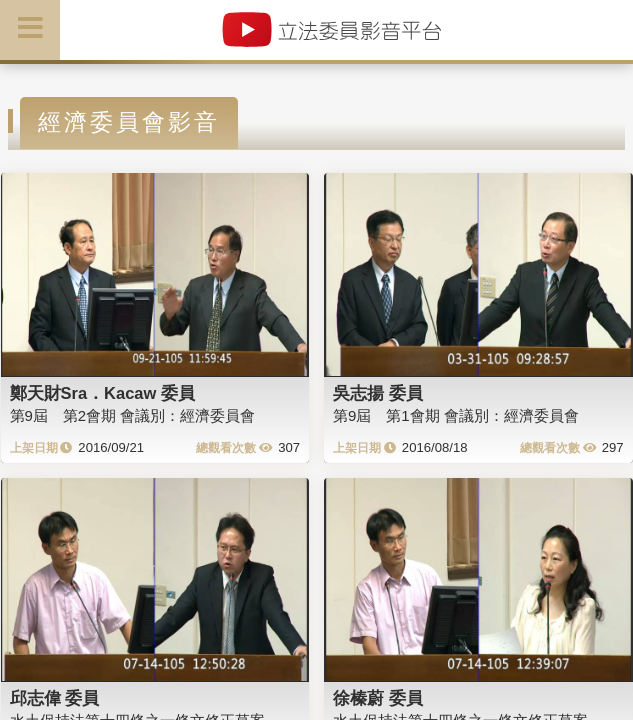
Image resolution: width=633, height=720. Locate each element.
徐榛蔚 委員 (378, 698)
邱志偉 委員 (55, 698)
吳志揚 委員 (378, 393)
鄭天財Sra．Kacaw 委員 (102, 393)
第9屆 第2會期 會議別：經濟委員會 (133, 415)
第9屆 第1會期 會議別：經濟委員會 (456, 415)
